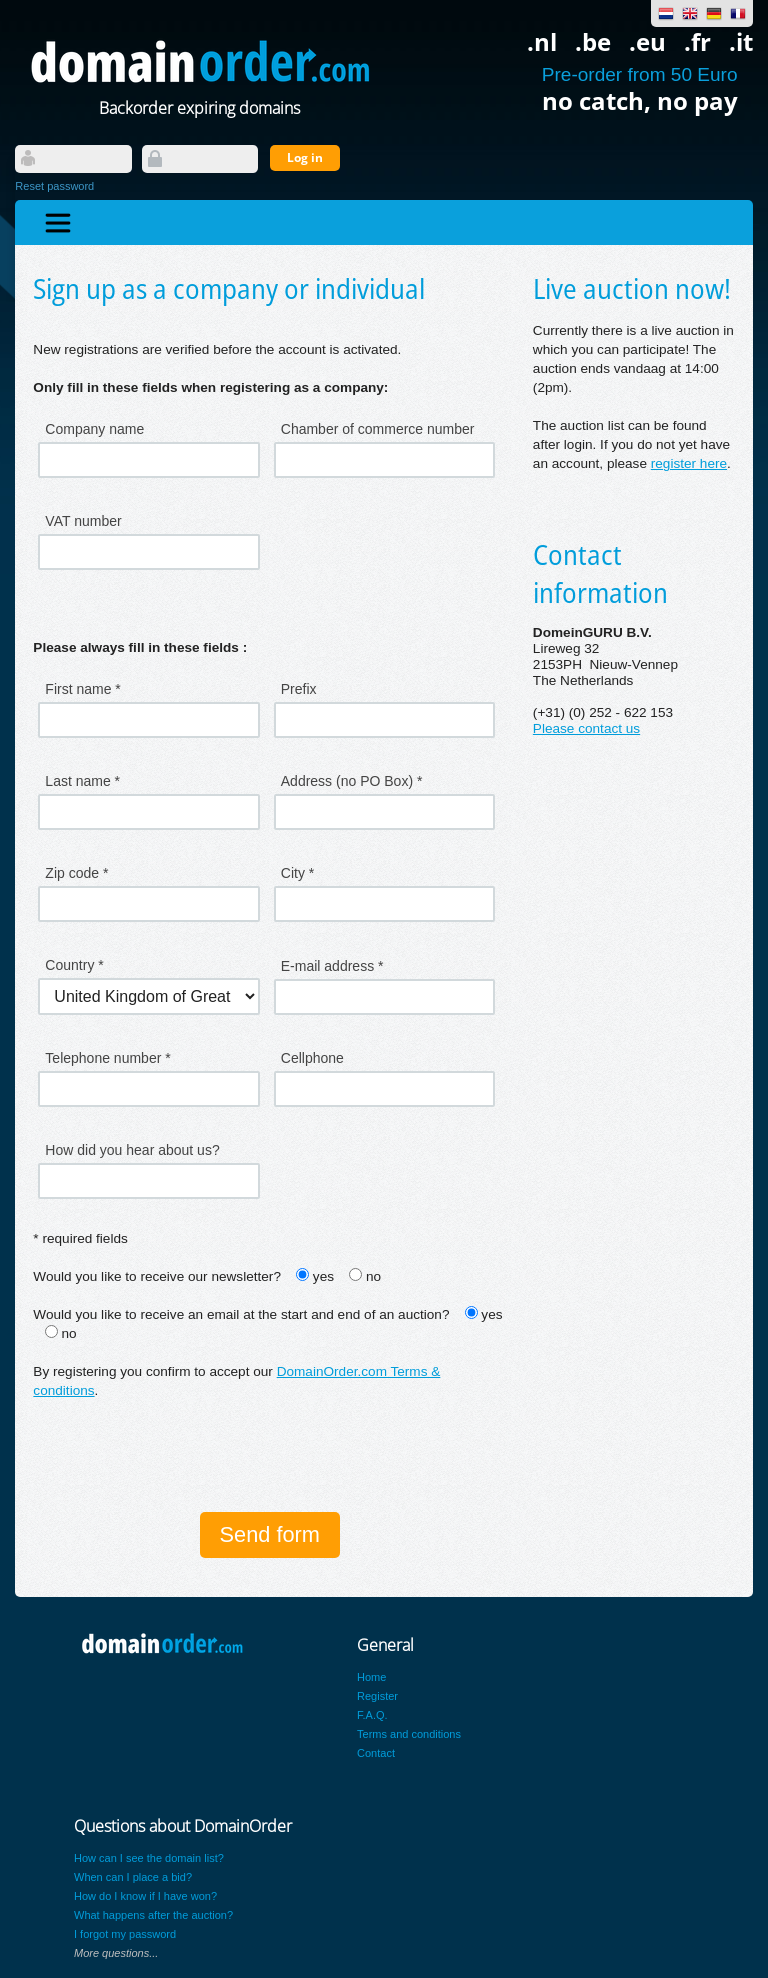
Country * (74, 965)
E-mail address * (332, 966)
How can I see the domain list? (149, 1858)
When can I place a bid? (133, 1877)
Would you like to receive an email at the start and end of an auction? (241, 1314)
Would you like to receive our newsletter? (157, 1276)
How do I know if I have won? (145, 1896)
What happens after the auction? (153, 1915)
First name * (82, 689)
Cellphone (312, 1058)
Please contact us (586, 728)
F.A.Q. (372, 1715)
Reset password (54, 186)
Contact (376, 1753)
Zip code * (76, 873)
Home (371, 1677)
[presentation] (185, 1458)
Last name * (82, 781)
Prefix (299, 689)
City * (297, 873)
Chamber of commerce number (378, 429)
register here (689, 463)
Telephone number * (107, 1058)
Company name (94, 429)
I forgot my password (125, 1934)
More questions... (116, 1953)
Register (377, 1696)
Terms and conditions (409, 1734)
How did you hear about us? (132, 1150)
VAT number (83, 521)
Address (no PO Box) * (352, 781)
